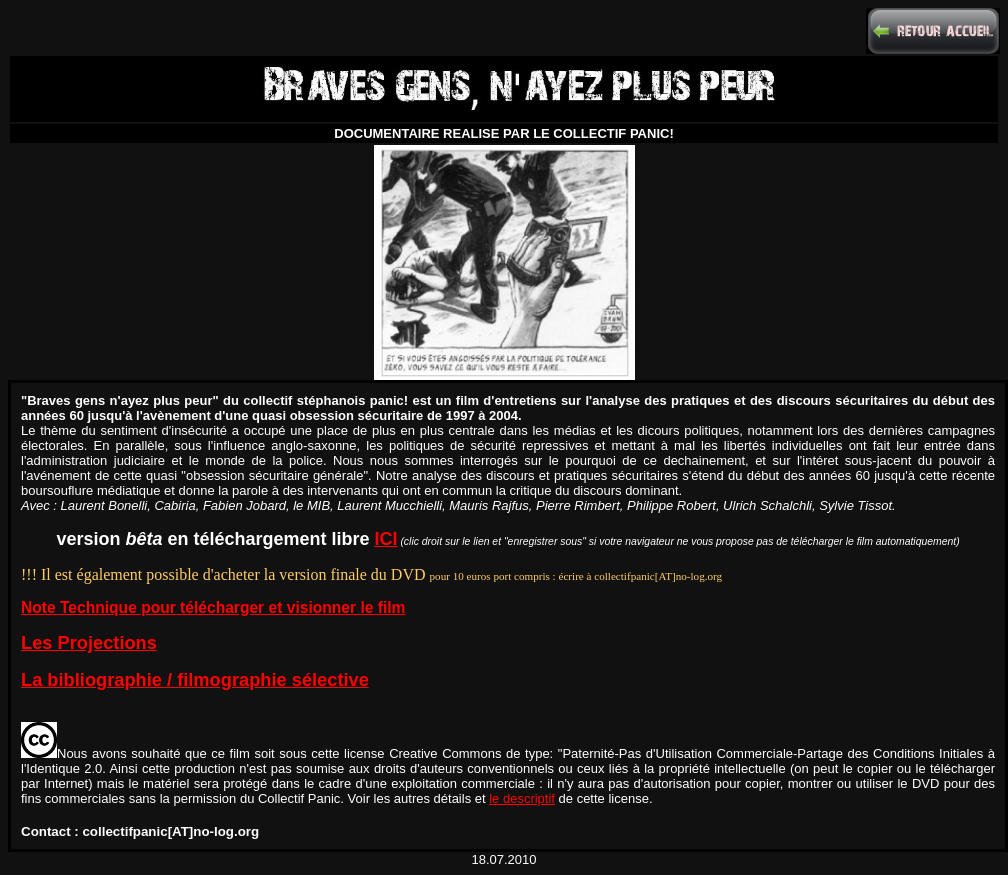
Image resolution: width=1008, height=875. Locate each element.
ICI (386, 539)
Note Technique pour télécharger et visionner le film (213, 607)
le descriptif (522, 798)
